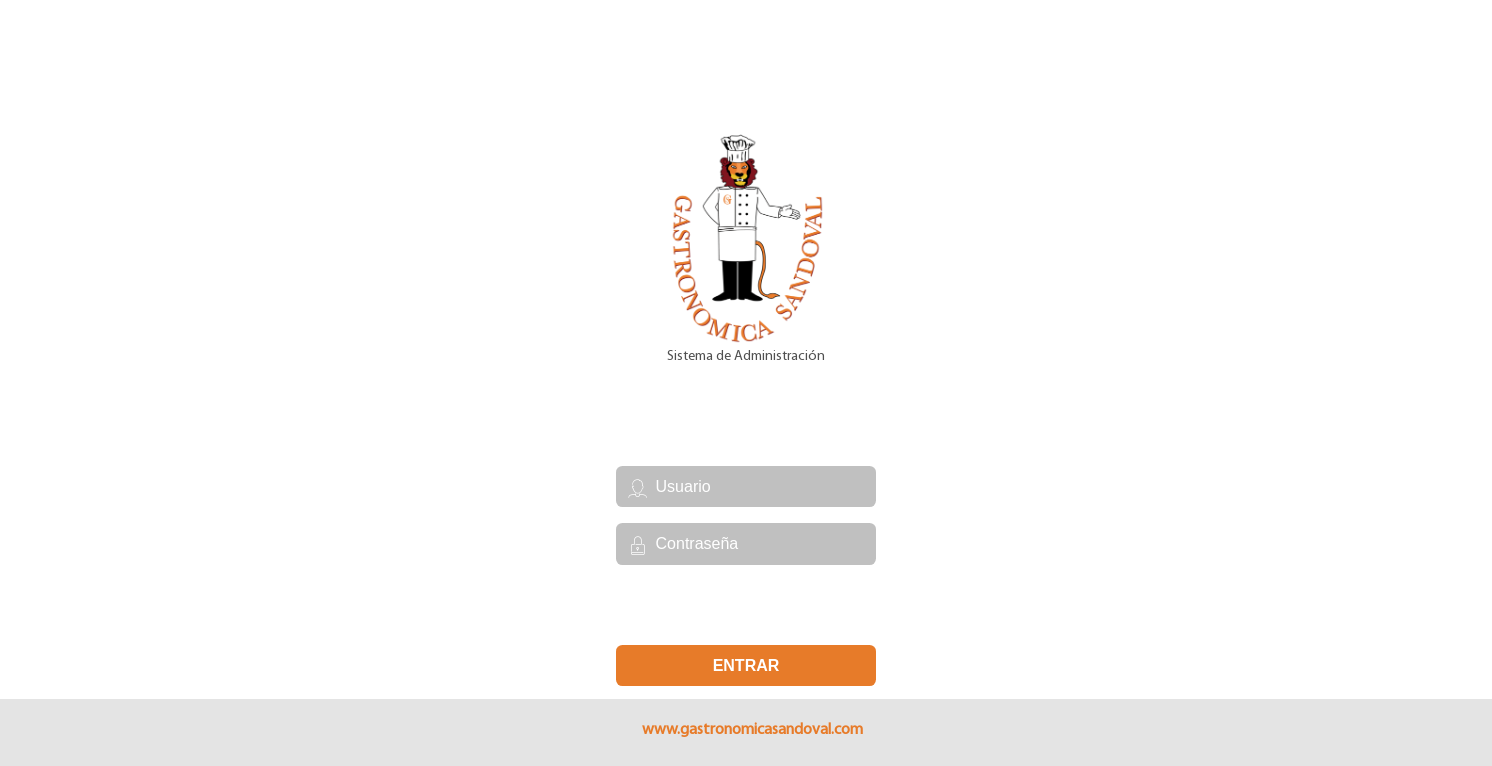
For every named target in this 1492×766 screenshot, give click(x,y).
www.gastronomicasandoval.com (752, 730)
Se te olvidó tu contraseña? (745, 604)
